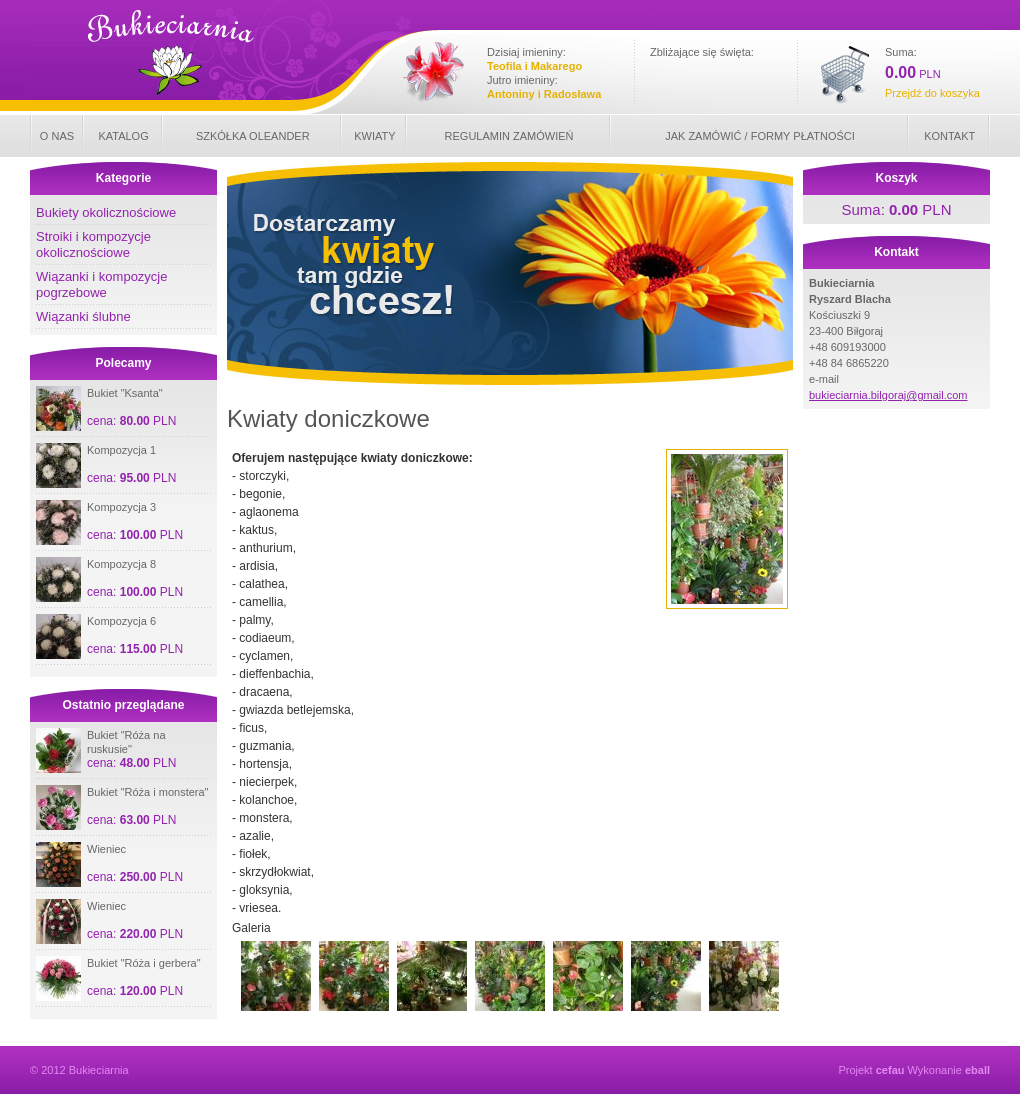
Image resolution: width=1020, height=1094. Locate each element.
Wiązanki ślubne (83, 316)
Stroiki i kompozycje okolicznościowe (93, 244)
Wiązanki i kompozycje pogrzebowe (102, 284)
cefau (890, 1070)
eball (977, 1070)
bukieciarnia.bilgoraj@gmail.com (888, 395)
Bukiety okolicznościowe (106, 212)
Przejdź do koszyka (932, 93)
